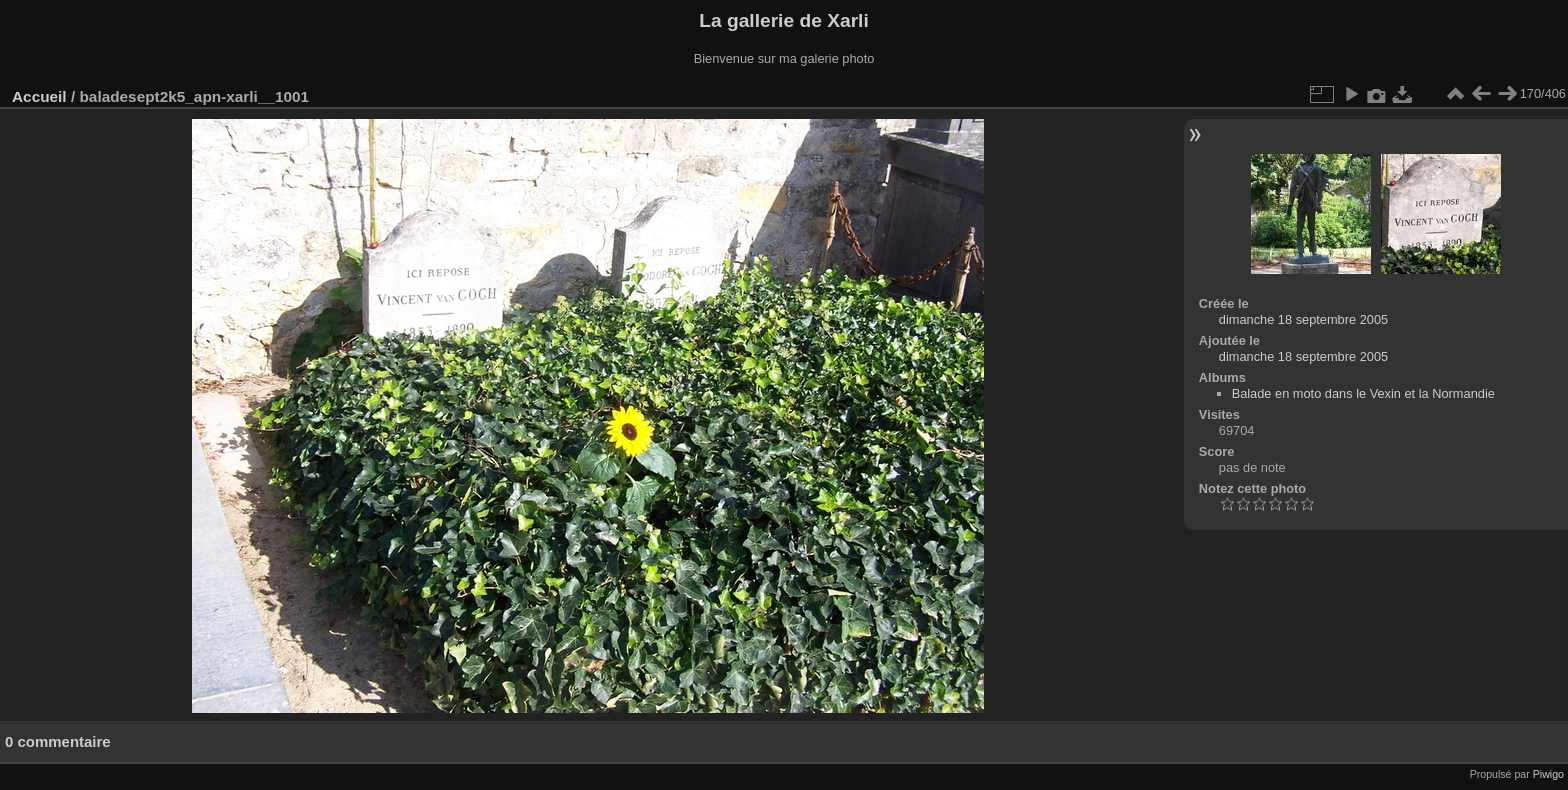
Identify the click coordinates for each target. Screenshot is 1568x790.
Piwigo (1548, 774)
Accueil (39, 96)
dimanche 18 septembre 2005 (1303, 319)
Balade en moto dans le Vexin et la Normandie (1363, 393)
